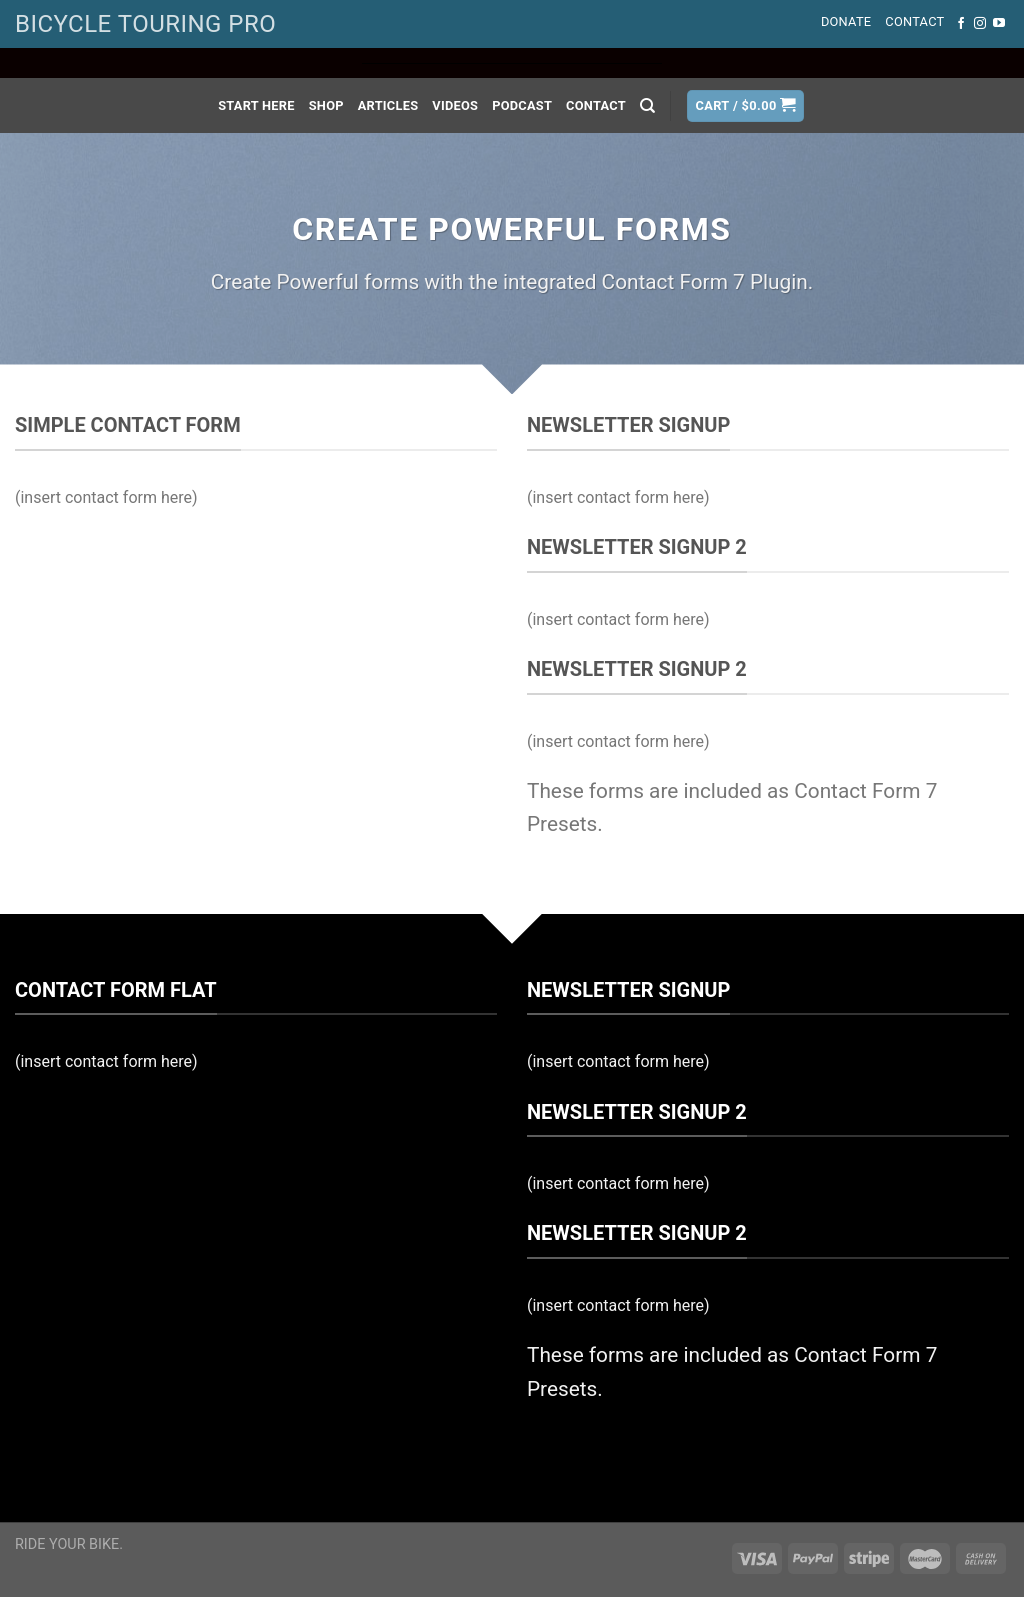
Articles (388, 105)
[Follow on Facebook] (961, 24)
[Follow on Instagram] (980, 24)
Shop (326, 105)
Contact (914, 21)
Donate (846, 21)
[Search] (647, 106)
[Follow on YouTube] (999, 24)
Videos (455, 105)
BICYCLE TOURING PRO (145, 24)
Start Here (256, 105)
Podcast (522, 105)
